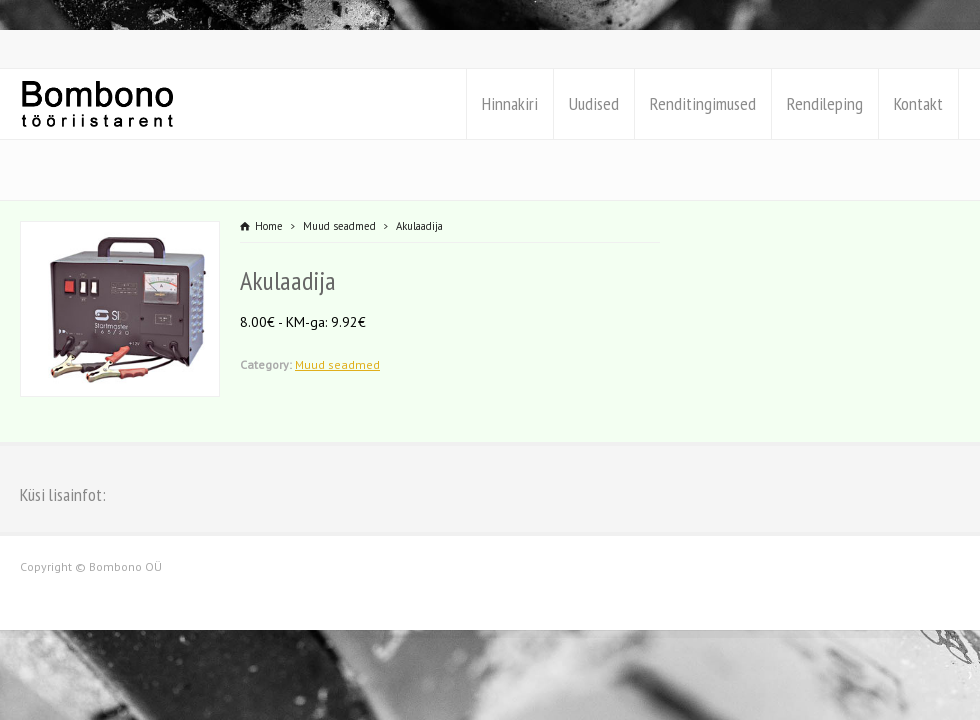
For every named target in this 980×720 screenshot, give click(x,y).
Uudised (594, 103)
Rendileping (825, 103)
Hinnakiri (510, 103)
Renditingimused (703, 103)
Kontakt (918, 103)
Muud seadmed (337, 364)
